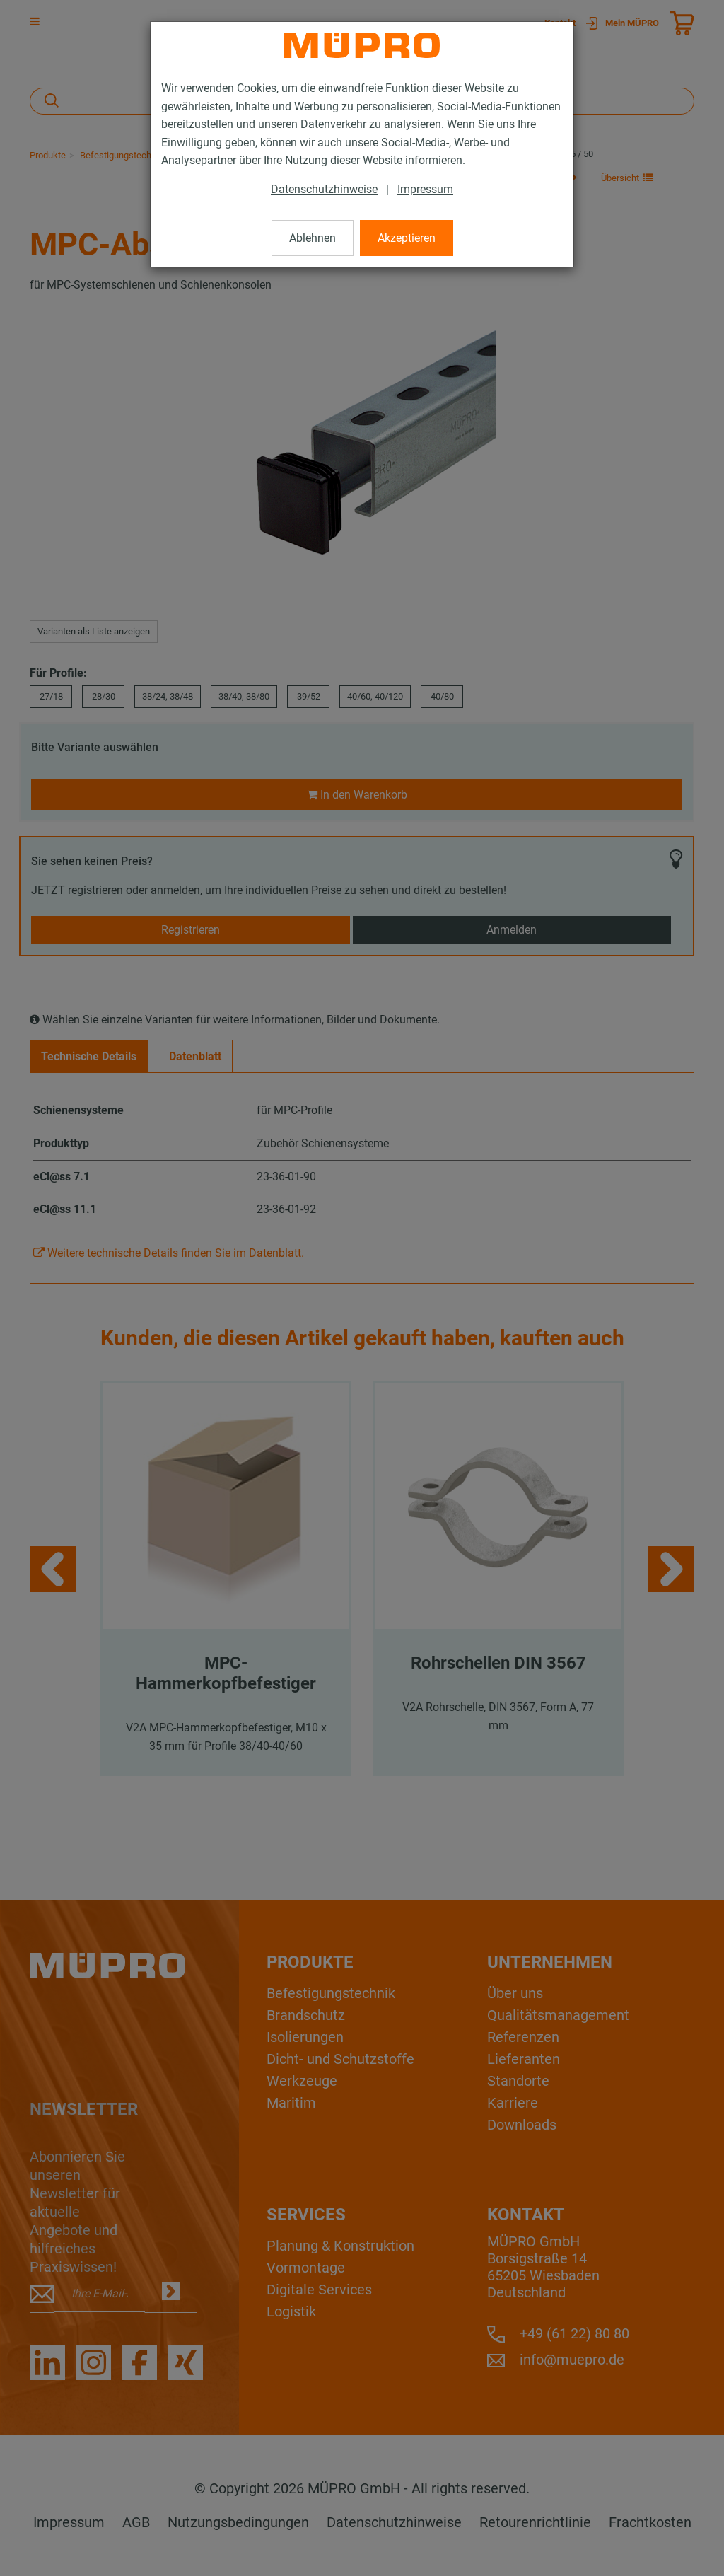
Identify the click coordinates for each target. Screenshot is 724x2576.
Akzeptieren (407, 238)
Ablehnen (312, 238)
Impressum (425, 189)
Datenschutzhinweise (324, 189)
